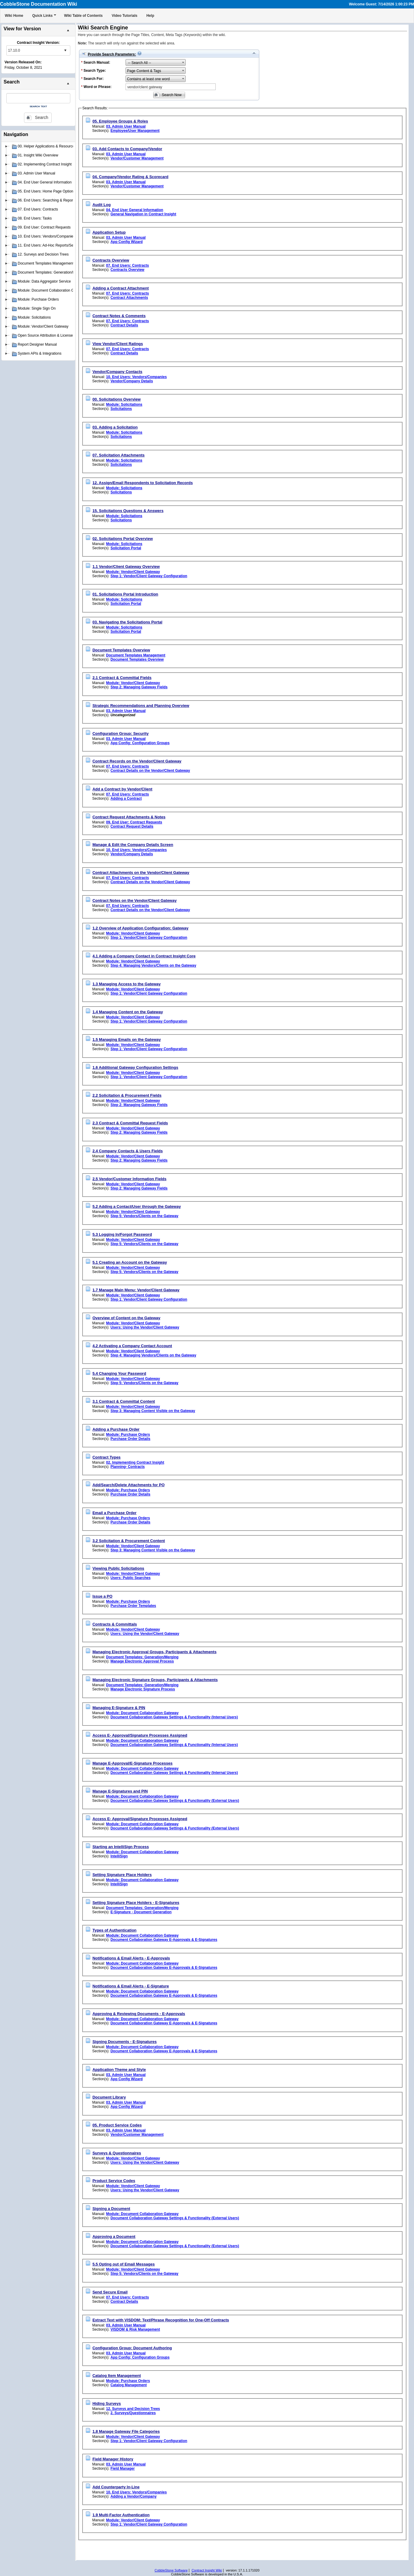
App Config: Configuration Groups (140, 743)
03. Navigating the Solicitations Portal (128, 622)
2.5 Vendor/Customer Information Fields (129, 1179)
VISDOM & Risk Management (135, 2329)
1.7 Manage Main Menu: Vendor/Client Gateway (136, 1290)
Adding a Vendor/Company (134, 2496)
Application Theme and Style (119, 2069)
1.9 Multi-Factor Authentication (121, 2515)
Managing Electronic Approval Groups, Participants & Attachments (155, 1652)
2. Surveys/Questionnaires (133, 2413)
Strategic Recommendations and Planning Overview (141, 705)
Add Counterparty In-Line (116, 2487)
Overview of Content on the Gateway (126, 1318)
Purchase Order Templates (133, 1606)
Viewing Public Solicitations (118, 1568)
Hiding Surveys (107, 2403)
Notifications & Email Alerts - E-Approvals (131, 1958)
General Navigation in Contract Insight (143, 214)
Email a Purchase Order (115, 1513)
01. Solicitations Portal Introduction (125, 594)
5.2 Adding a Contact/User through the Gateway (137, 1206)
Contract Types (107, 1457)
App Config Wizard (127, 242)
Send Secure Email (110, 2292)
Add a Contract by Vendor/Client (122, 789)
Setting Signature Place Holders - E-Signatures (136, 1902)
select (65, 50)
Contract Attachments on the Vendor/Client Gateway (141, 872)
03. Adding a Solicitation (115, 427)
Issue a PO (102, 1596)
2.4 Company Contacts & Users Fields (128, 1151)
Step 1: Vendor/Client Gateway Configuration (149, 576)
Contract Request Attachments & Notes (129, 817)
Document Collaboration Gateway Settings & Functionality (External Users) (175, 1801)
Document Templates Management (135, 655)
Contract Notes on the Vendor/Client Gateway (135, 900)
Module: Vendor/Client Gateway (133, 572)
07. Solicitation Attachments (119, 455)
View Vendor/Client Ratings (118, 343)
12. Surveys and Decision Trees (133, 2409)
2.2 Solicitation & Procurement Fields (127, 1095)
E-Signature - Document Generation (141, 1912)
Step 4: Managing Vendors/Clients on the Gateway (153, 965)
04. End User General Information (134, 210)
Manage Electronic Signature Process (143, 1689)
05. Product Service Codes (117, 2125)
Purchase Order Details (131, 1439)
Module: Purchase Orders (128, 1434)
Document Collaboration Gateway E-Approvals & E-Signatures (164, 1940)
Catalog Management (129, 2385)
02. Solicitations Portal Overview (123, 538)
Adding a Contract (126, 798)
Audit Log (102, 204)
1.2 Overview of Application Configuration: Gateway (141, 928)
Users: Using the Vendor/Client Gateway (145, 1327)
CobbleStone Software (170, 2570)
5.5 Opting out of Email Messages (124, 2264)
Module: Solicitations (124, 404)
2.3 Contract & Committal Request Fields (130, 1123)
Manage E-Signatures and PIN (120, 1791)
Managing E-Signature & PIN (119, 1707)
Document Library (109, 2097)
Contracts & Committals (115, 1624)
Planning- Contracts (128, 1467)
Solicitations (121, 409)
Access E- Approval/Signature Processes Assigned (140, 1735)
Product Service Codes (114, 2180)
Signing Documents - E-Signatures (125, 2041)
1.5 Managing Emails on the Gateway (127, 1039)
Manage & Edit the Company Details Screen (133, 844)
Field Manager (123, 2468)
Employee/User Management (135, 131)
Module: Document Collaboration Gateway (142, 1713)
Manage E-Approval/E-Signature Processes (133, 1763)
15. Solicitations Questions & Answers (128, 510)
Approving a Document (114, 2236)
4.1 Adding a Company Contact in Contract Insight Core (144, 956)
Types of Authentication (115, 1930)
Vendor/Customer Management (137, 158)
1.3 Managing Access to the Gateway (127, 984)
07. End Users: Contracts (127, 265)
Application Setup (109, 232)
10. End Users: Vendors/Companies (136, 377)
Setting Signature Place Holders (122, 1874)
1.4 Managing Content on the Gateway (128, 1012)
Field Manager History (113, 2459)
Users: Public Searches (131, 1578)
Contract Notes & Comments (119, 316)
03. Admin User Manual (126, 126)
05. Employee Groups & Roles (120, 121)
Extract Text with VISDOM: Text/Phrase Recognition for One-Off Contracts (161, 2320)
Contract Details (124, 325)
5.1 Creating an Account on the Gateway (130, 1262)
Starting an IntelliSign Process (121, 1846)
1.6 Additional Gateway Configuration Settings (135, 1067)
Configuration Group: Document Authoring (132, 2348)
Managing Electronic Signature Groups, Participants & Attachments (155, 1679)
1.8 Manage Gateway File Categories (126, 2431)
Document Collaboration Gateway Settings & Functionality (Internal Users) (174, 1717)
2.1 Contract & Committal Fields (122, 677)
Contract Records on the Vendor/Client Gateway (137, 761)
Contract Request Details (132, 826)
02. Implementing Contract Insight (135, 1462)
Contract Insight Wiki (207, 2570)
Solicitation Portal (126, 548)
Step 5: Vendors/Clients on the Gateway (144, 1216)
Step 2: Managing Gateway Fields (139, 687)
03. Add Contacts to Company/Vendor (127, 149)
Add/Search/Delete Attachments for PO (129, 1485)
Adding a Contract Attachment (121, 288)
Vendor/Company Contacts (117, 371)
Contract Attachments (129, 297)
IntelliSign (119, 1856)
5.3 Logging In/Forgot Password (122, 1234)
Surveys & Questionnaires (117, 2153)
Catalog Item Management (117, 2375)
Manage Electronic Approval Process (142, 1661)
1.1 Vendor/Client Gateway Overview (126, 566)
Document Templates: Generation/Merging (142, 1657)
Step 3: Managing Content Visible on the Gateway (153, 1411)
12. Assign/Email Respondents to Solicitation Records (143, 482)
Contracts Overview (111, 260)
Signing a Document (111, 2208)
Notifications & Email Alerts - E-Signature (131, 1986)
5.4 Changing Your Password (119, 1373)
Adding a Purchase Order (116, 1429)
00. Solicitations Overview (117, 399)
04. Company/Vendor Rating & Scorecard (131, 176)
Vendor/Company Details (132, 381)
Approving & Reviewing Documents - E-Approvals (139, 2013)
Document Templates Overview (121, 650)
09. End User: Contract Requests (134, 822)
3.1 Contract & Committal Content (124, 1401)
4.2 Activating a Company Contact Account (132, 1346)
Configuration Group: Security (121, 733)
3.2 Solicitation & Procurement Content (129, 1540)
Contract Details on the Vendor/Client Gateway (150, 770)
